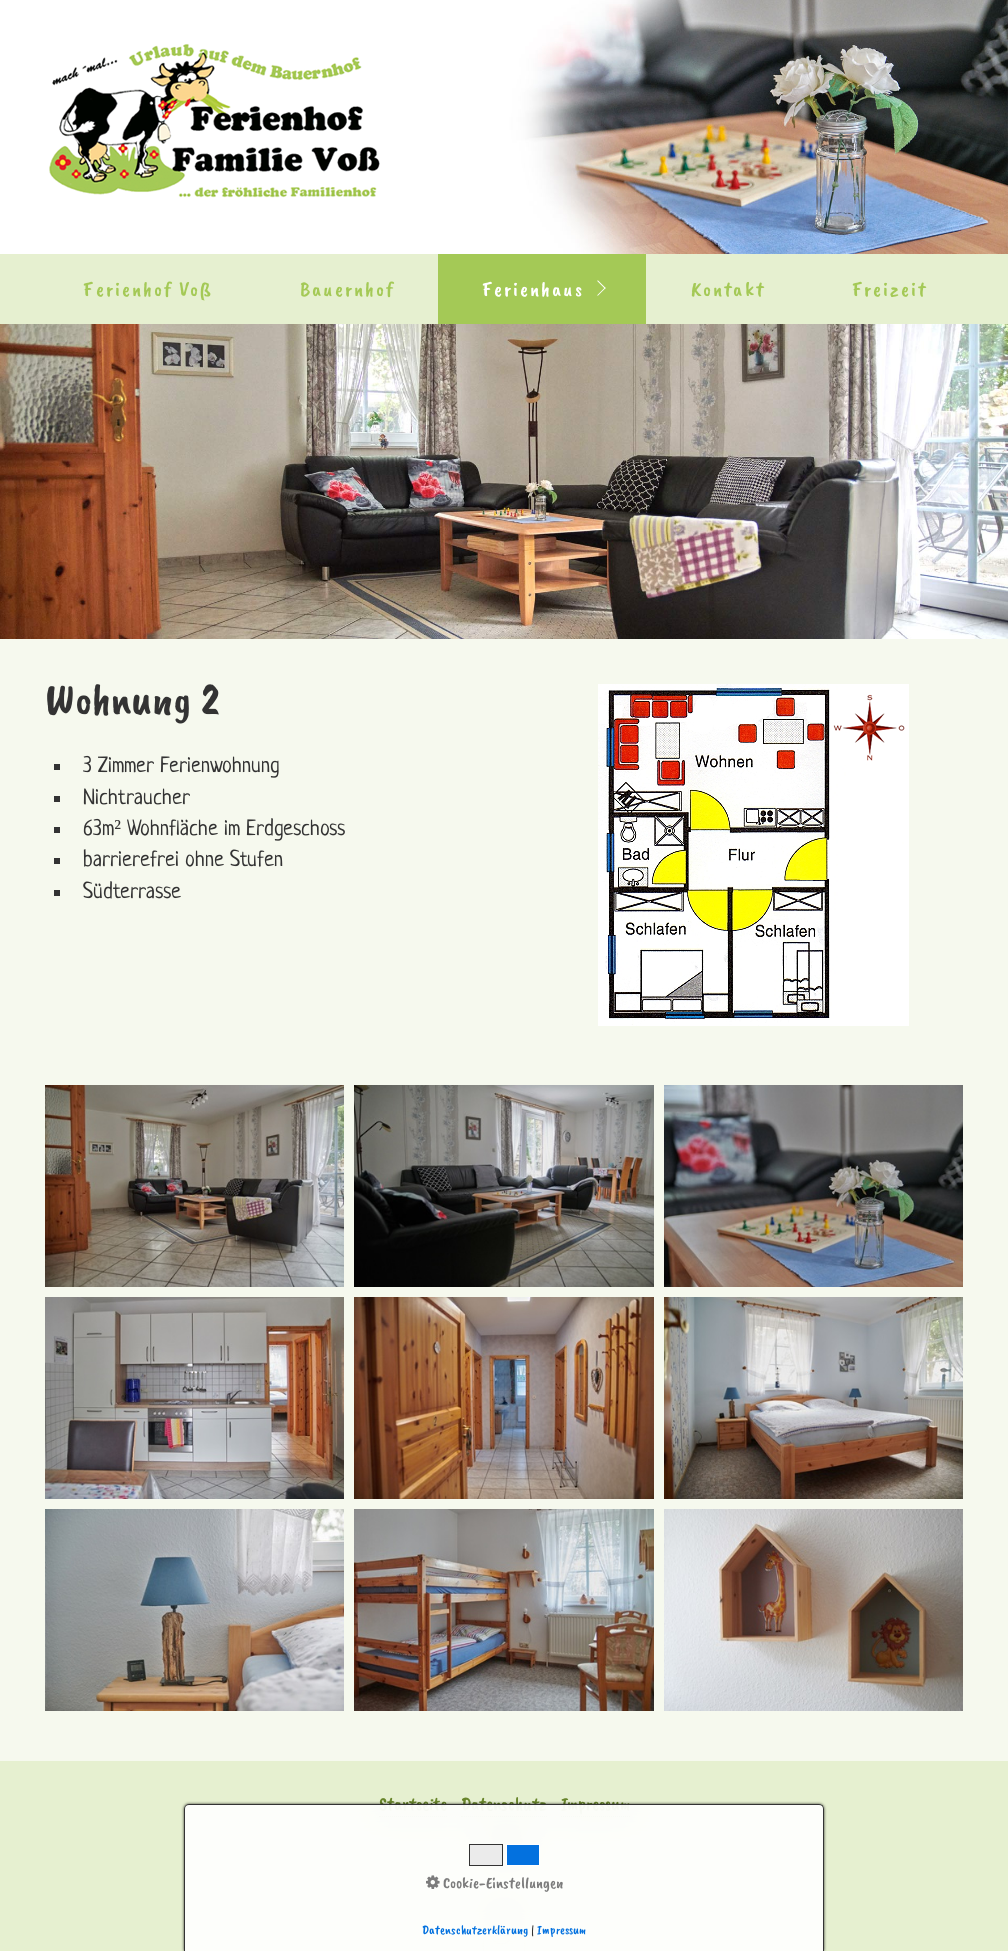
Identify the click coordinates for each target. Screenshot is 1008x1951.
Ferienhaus (533, 289)
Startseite (413, 1804)
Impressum (595, 1804)
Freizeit (890, 289)
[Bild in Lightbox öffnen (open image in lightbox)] (753, 855)
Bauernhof (347, 289)
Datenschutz (504, 1804)
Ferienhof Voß (148, 289)
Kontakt (728, 289)
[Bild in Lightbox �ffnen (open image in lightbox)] (194, 1186)
